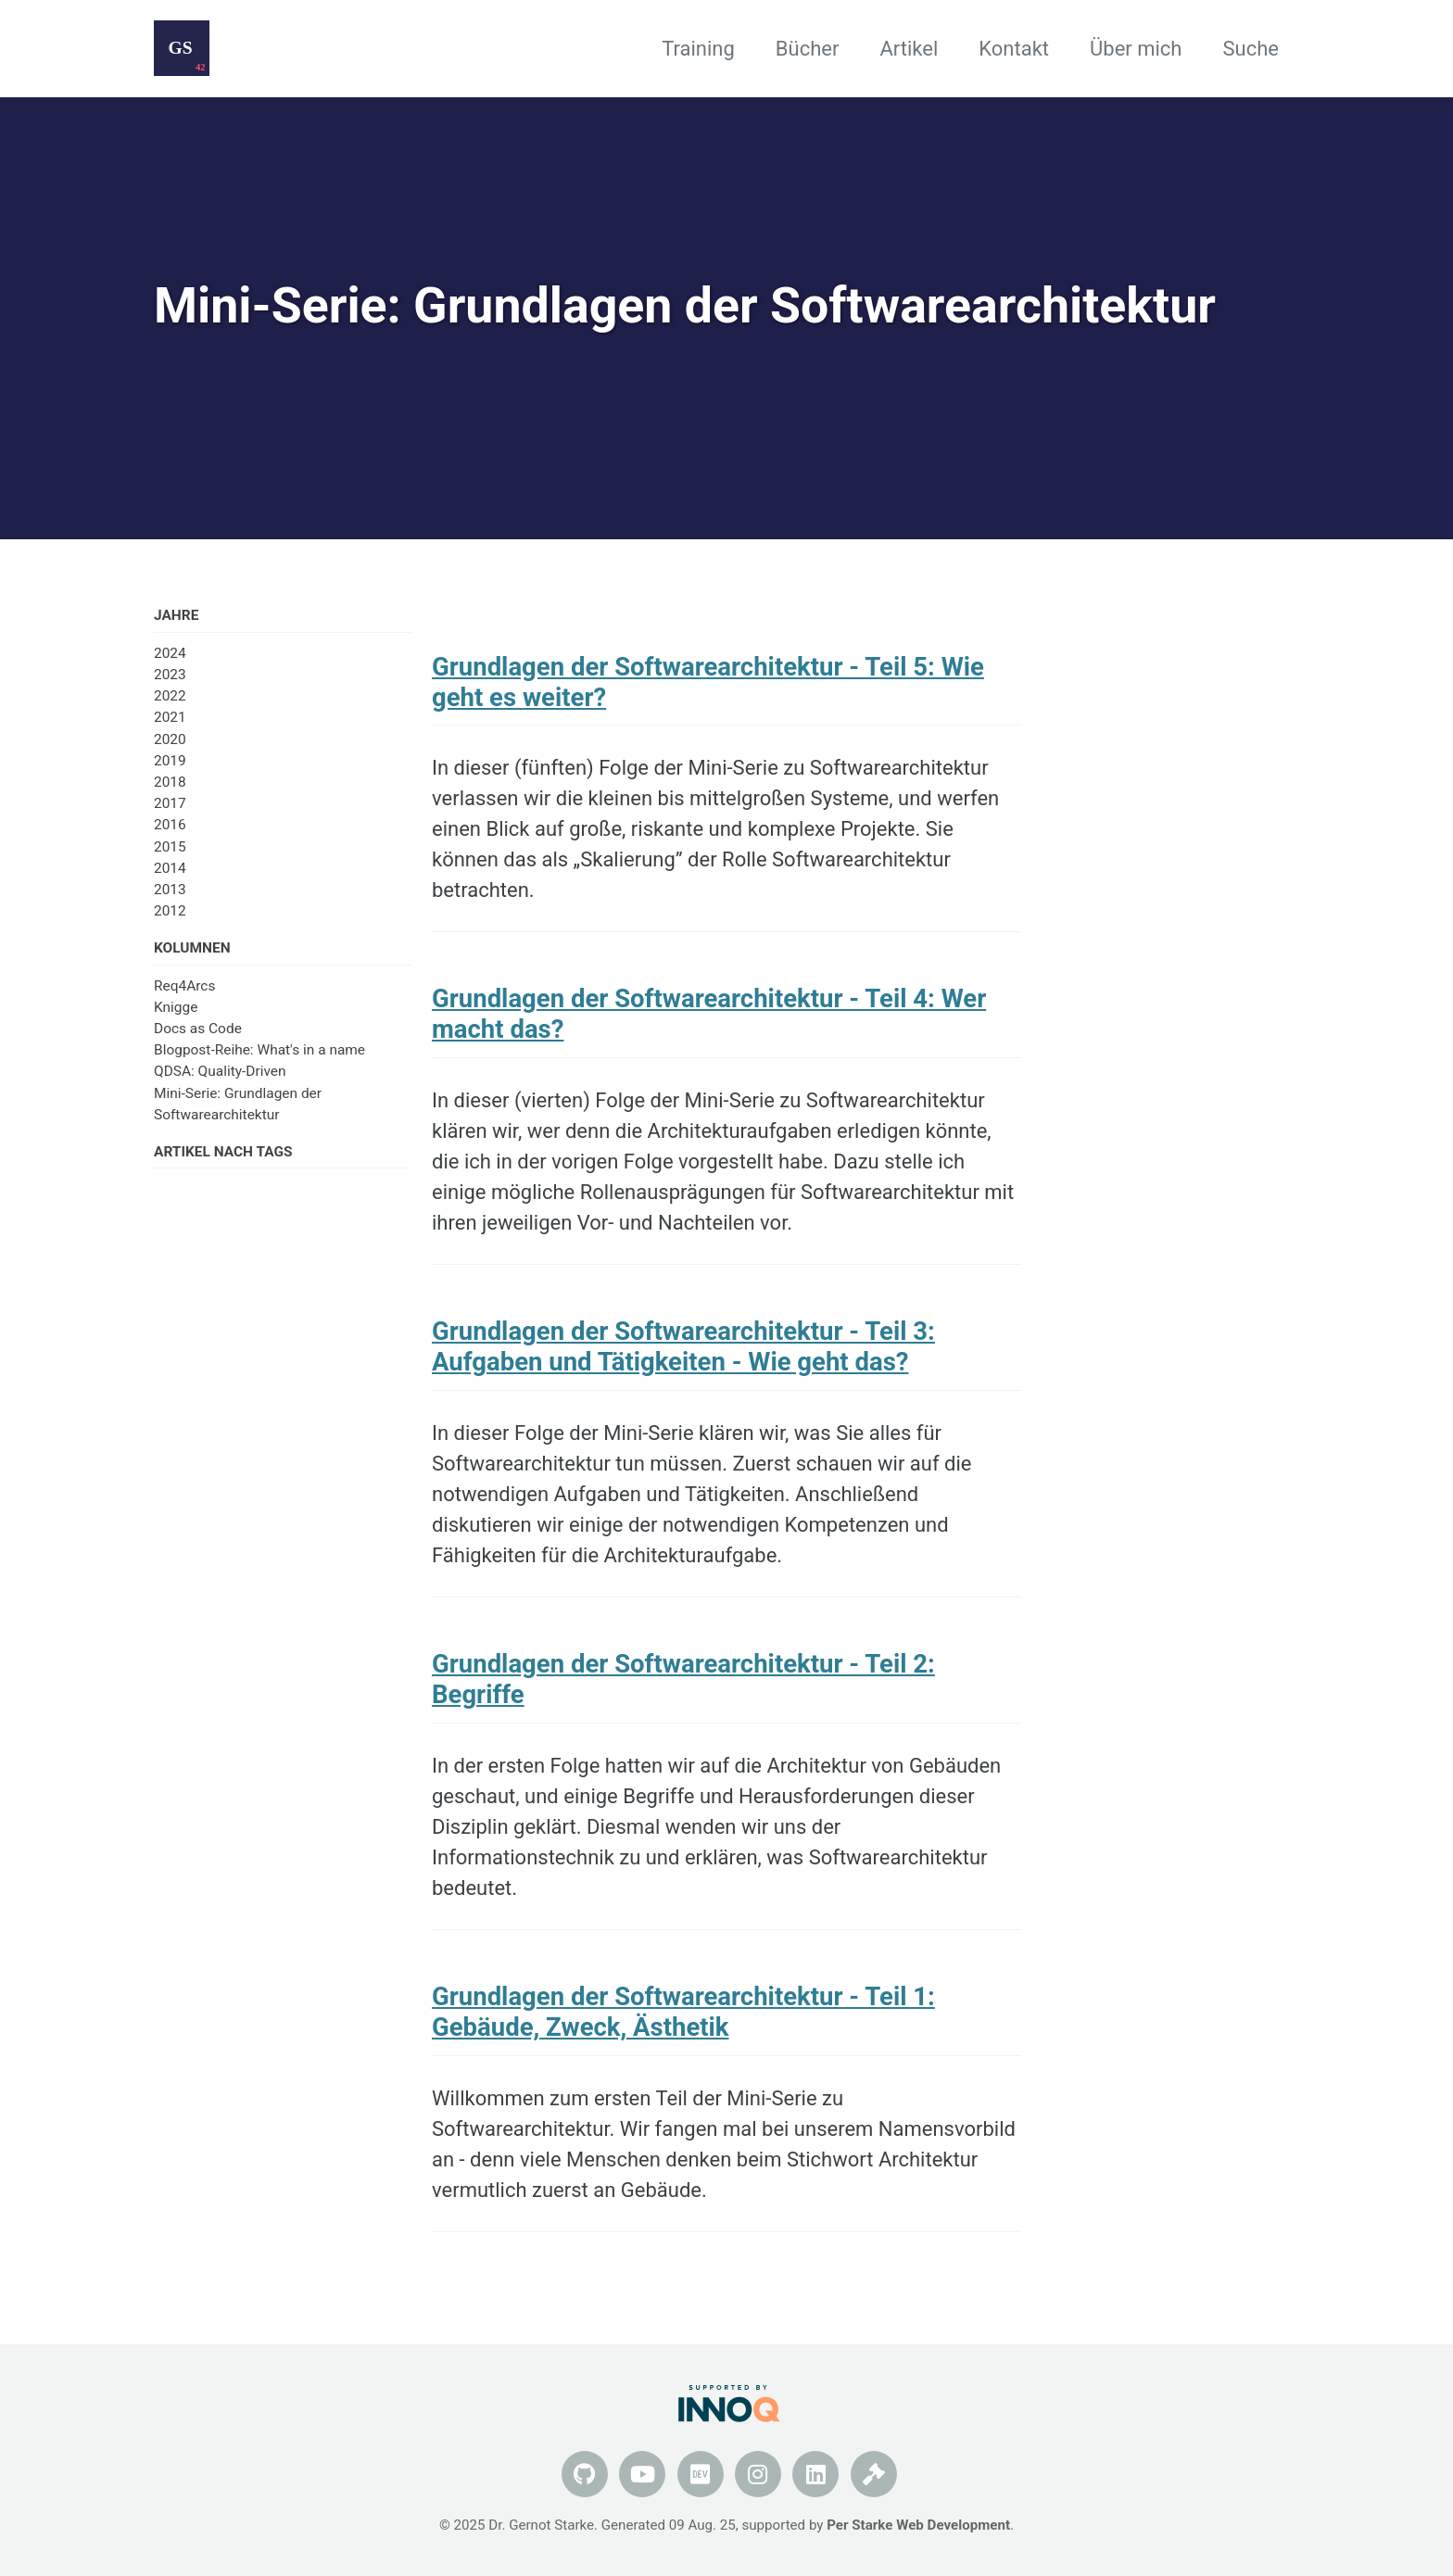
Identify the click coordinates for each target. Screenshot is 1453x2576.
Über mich (1135, 48)
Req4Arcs (184, 986)
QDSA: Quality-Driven (220, 1071)
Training (698, 48)
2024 (170, 653)
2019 (170, 760)
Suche (1251, 48)
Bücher (808, 48)
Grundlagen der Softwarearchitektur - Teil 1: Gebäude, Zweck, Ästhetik (683, 2011)
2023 (170, 674)
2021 (170, 717)
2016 (170, 824)
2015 (170, 847)
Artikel (908, 48)
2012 (170, 911)
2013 (170, 889)
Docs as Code (198, 1028)
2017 (170, 803)
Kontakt (1014, 48)
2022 (170, 696)
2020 (170, 739)
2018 (170, 782)
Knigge (175, 1007)
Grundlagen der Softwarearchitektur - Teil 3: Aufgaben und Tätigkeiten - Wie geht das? (683, 1346)
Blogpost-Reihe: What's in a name (259, 1050)
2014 (170, 868)
